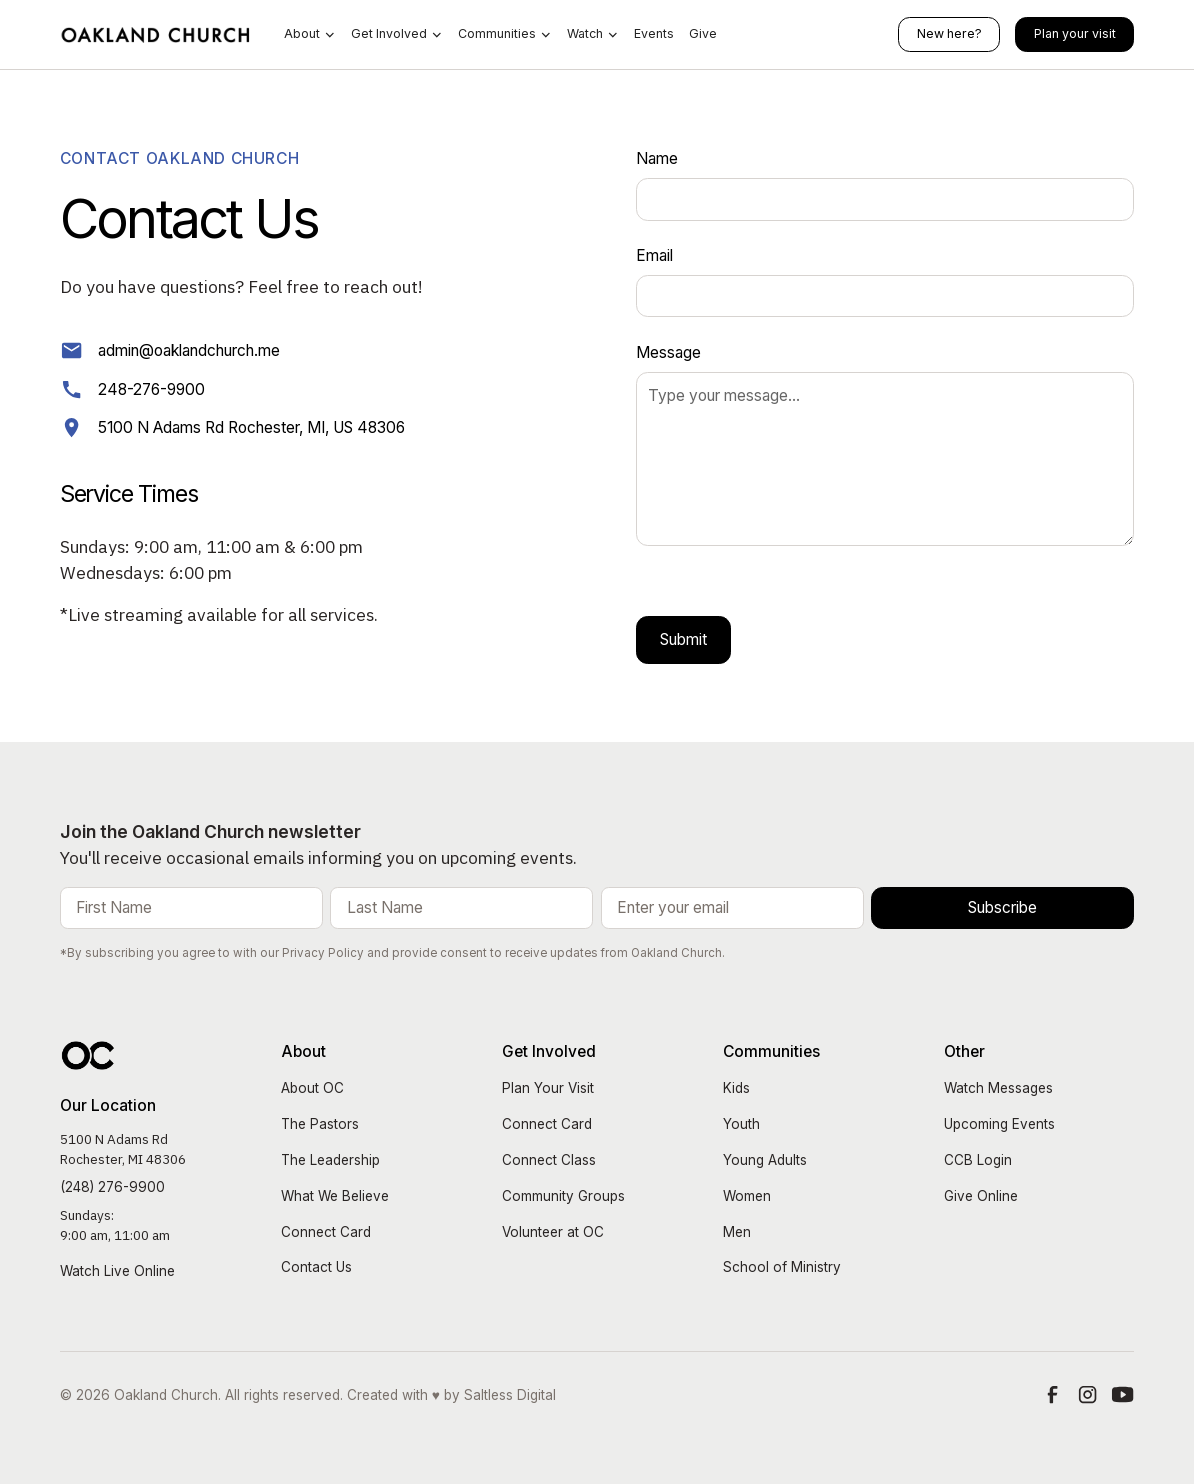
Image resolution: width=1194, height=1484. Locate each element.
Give (703, 33)
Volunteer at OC (553, 1232)
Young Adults (765, 1160)
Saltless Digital (510, 1395)
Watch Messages (998, 1088)
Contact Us (316, 1267)
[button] (309, 34)
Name (657, 158)
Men (737, 1232)
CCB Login (978, 1160)
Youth (741, 1124)
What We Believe (335, 1196)
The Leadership (330, 1160)
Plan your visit (1075, 33)
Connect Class (549, 1160)
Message (668, 352)
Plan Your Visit (548, 1088)
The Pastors (320, 1124)
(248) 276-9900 (112, 1187)
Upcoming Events (999, 1124)
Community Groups (563, 1196)
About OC (312, 1088)
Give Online (981, 1196)
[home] (156, 34)
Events (654, 33)
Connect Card (326, 1232)
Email (654, 255)
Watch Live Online (117, 1271)
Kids (736, 1088)
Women (747, 1196)
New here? (949, 33)
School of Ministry (782, 1267)
